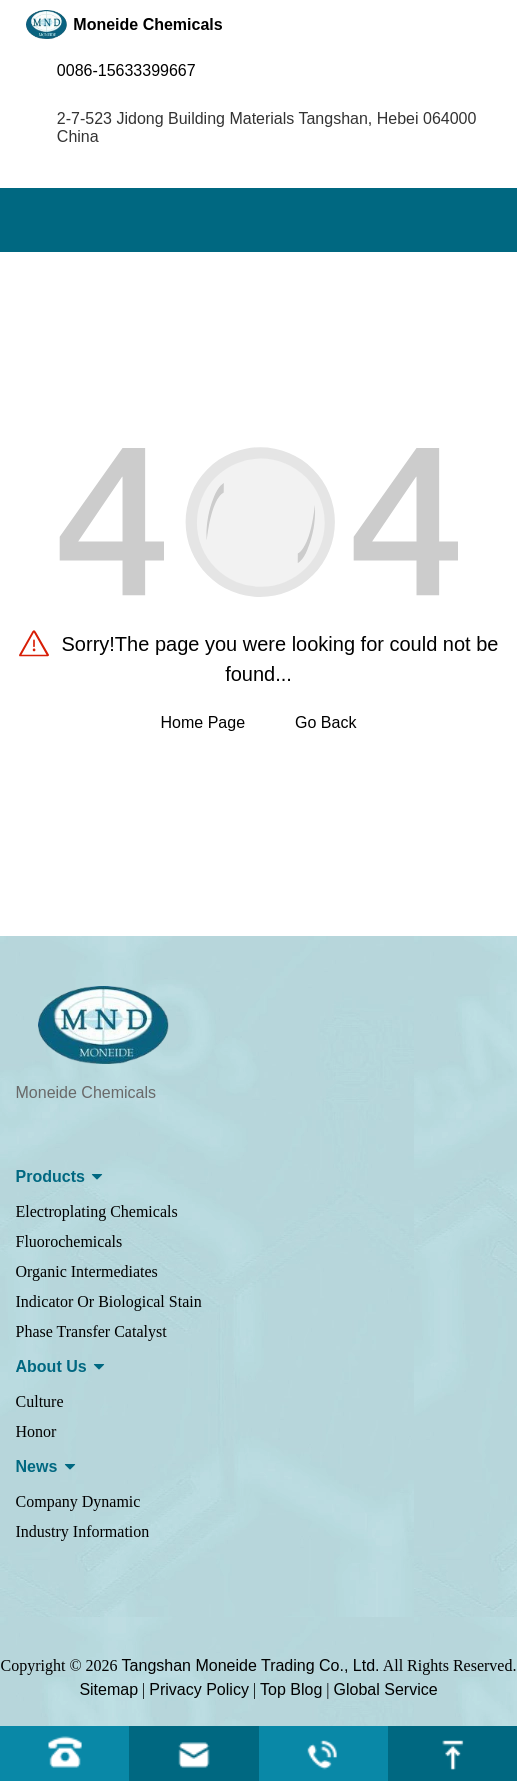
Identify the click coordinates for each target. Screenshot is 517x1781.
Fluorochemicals (69, 1241)
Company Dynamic (78, 1501)
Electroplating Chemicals (97, 1211)
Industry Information (83, 1531)
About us (51, 1366)
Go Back (325, 722)
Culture (40, 1401)
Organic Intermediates (87, 1271)
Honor (36, 1431)
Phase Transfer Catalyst (91, 1331)
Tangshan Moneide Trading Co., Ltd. (251, 1665)
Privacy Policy (199, 1689)
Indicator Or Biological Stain (109, 1301)
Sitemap (108, 1689)
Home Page (203, 722)
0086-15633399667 (126, 70)
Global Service (386, 1689)
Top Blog (291, 1689)
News (37, 1466)
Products (50, 1176)
